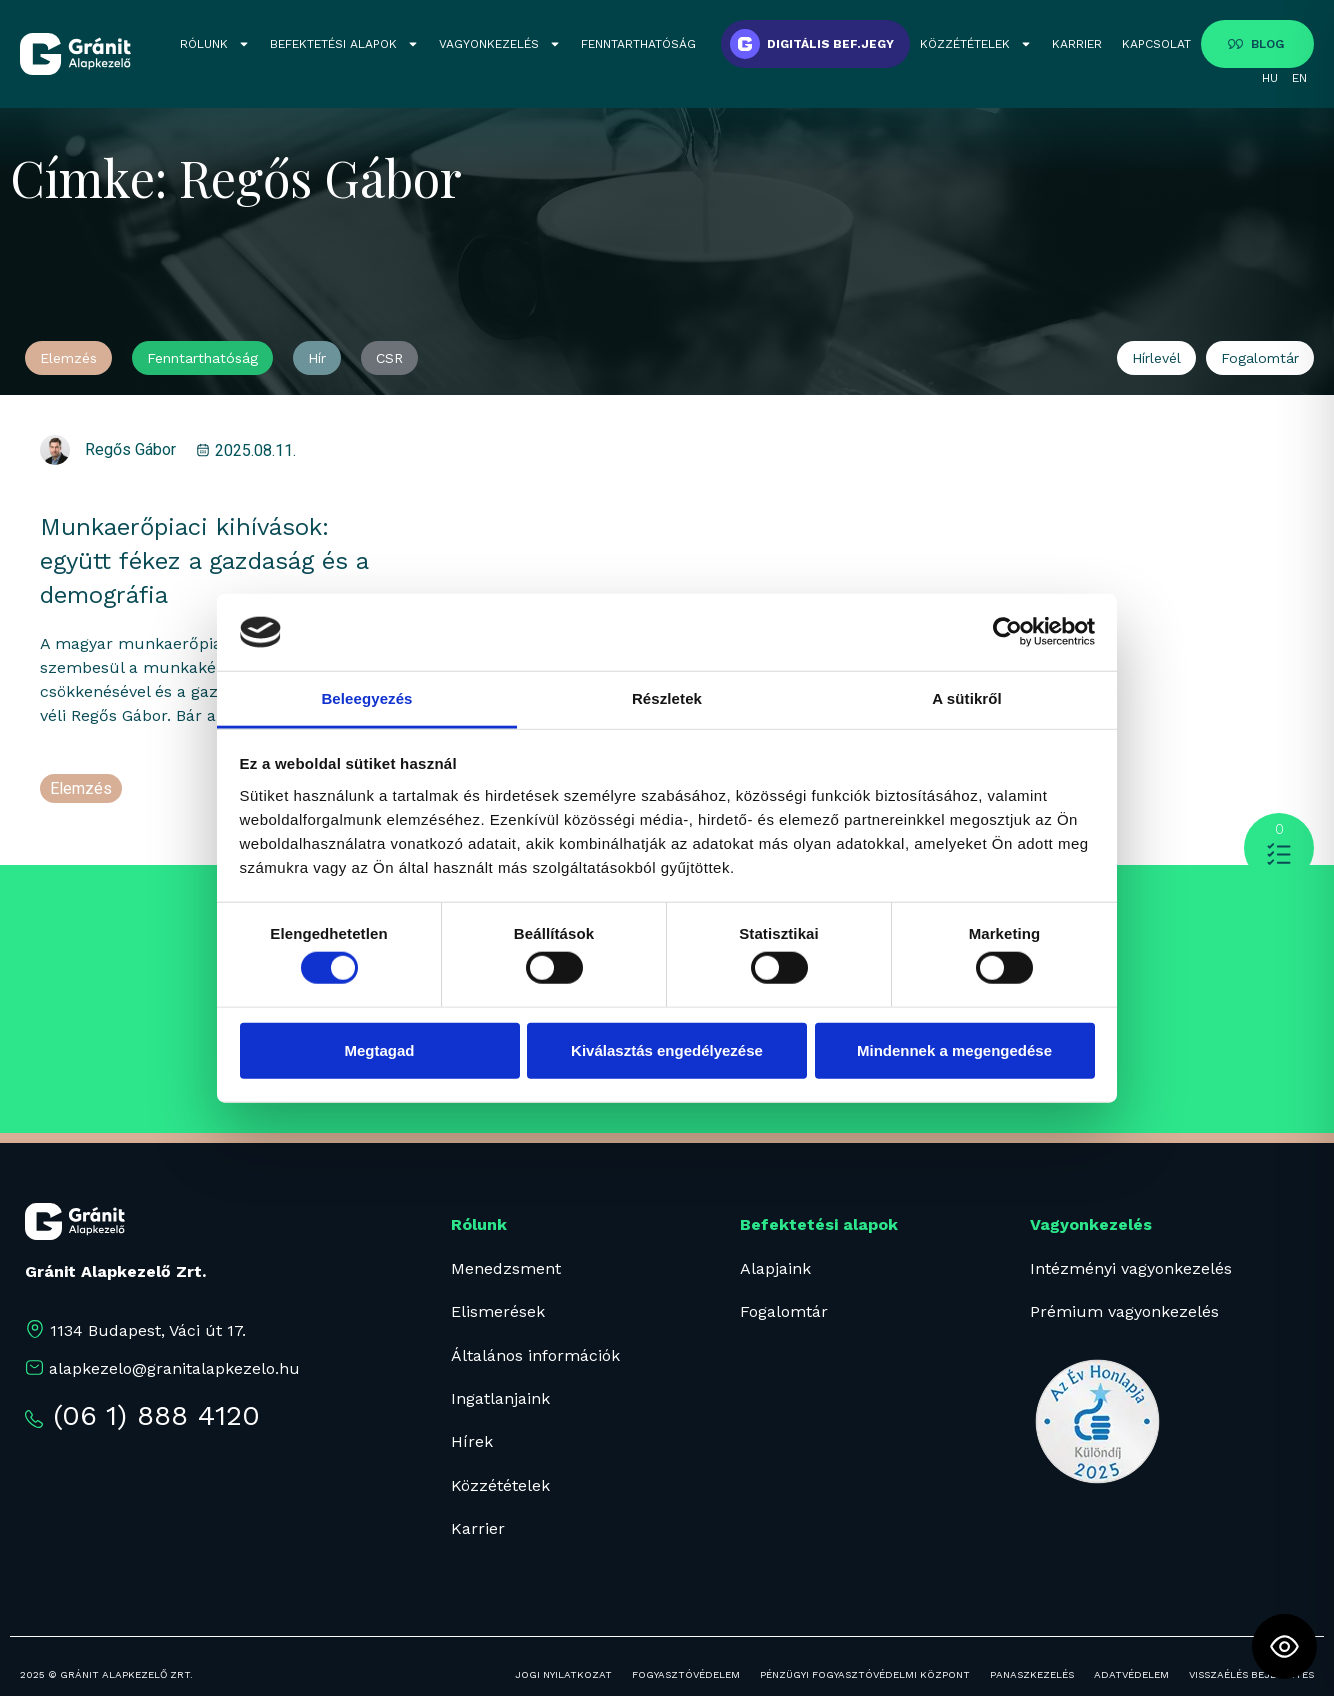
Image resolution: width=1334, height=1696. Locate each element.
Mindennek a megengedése (954, 1049)
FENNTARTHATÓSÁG (638, 44)
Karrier (478, 1528)
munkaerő (84, 812)
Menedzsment (506, 1268)
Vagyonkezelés (1091, 1224)
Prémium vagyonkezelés (1124, 1311)
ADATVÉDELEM (1131, 1674)
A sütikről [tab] (967, 698)
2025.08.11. (255, 450)
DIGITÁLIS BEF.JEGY (830, 44)
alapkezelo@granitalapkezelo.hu (174, 1368)
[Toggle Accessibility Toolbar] (1284, 1646)
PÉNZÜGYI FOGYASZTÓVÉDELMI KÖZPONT (865, 1674)
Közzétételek (500, 1485)
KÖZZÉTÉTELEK (976, 44)
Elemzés (81, 788)
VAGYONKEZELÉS (500, 44)
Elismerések (498, 1311)
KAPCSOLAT (1156, 44)
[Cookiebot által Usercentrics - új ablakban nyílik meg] (1007, 632)
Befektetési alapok (819, 1224)
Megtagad (379, 1049)
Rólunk (479, 1224)
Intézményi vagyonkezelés (1131, 1268)
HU (1270, 78)
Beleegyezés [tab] (366, 698)
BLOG (1267, 44)
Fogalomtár (784, 1311)
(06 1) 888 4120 (156, 1415)
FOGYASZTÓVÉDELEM (686, 1674)
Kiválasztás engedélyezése (667, 1049)
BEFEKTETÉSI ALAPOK (344, 44)
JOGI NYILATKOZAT (563, 1674)
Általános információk (535, 1355)
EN (1299, 78)
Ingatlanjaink (500, 1398)
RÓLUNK (215, 44)
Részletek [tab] (667, 698)
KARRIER (1077, 44)
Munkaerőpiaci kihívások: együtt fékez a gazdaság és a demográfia (204, 561)
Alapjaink (775, 1268)
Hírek (472, 1441)
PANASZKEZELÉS (1032, 1674)
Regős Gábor (130, 449)
